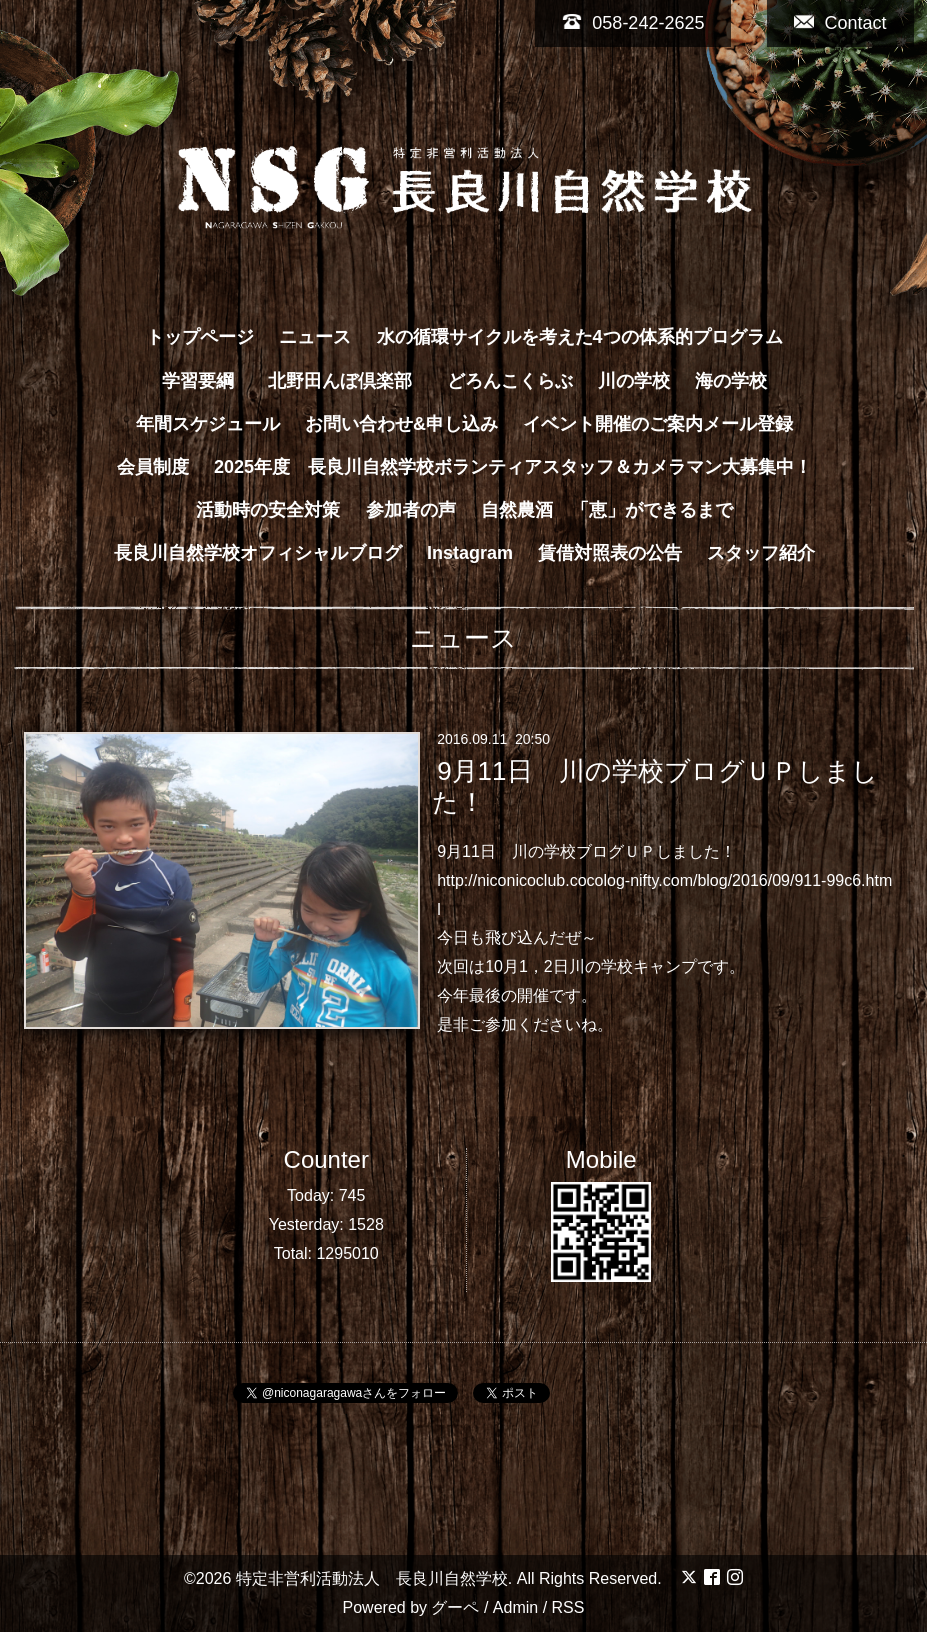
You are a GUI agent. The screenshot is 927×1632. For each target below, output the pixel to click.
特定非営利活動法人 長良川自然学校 (372, 1578)
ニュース (315, 337)
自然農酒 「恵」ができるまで (607, 510)
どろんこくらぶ (510, 381)
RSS (568, 1607)
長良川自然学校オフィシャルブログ (258, 553)
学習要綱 (198, 381)
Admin (515, 1607)
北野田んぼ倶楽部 (349, 381)
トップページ (200, 337)
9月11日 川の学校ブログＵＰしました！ (655, 786)
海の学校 (731, 381)
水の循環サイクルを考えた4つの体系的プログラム (580, 337)
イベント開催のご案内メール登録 (658, 424)
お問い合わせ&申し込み (401, 424)
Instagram (470, 553)
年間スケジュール (208, 424)
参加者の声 (411, 510)
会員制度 (153, 467)
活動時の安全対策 (268, 510)
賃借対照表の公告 (610, 553)
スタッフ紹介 (761, 553)
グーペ (455, 1607)
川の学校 (634, 381)
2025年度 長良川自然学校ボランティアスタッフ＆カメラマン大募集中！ (513, 467)
